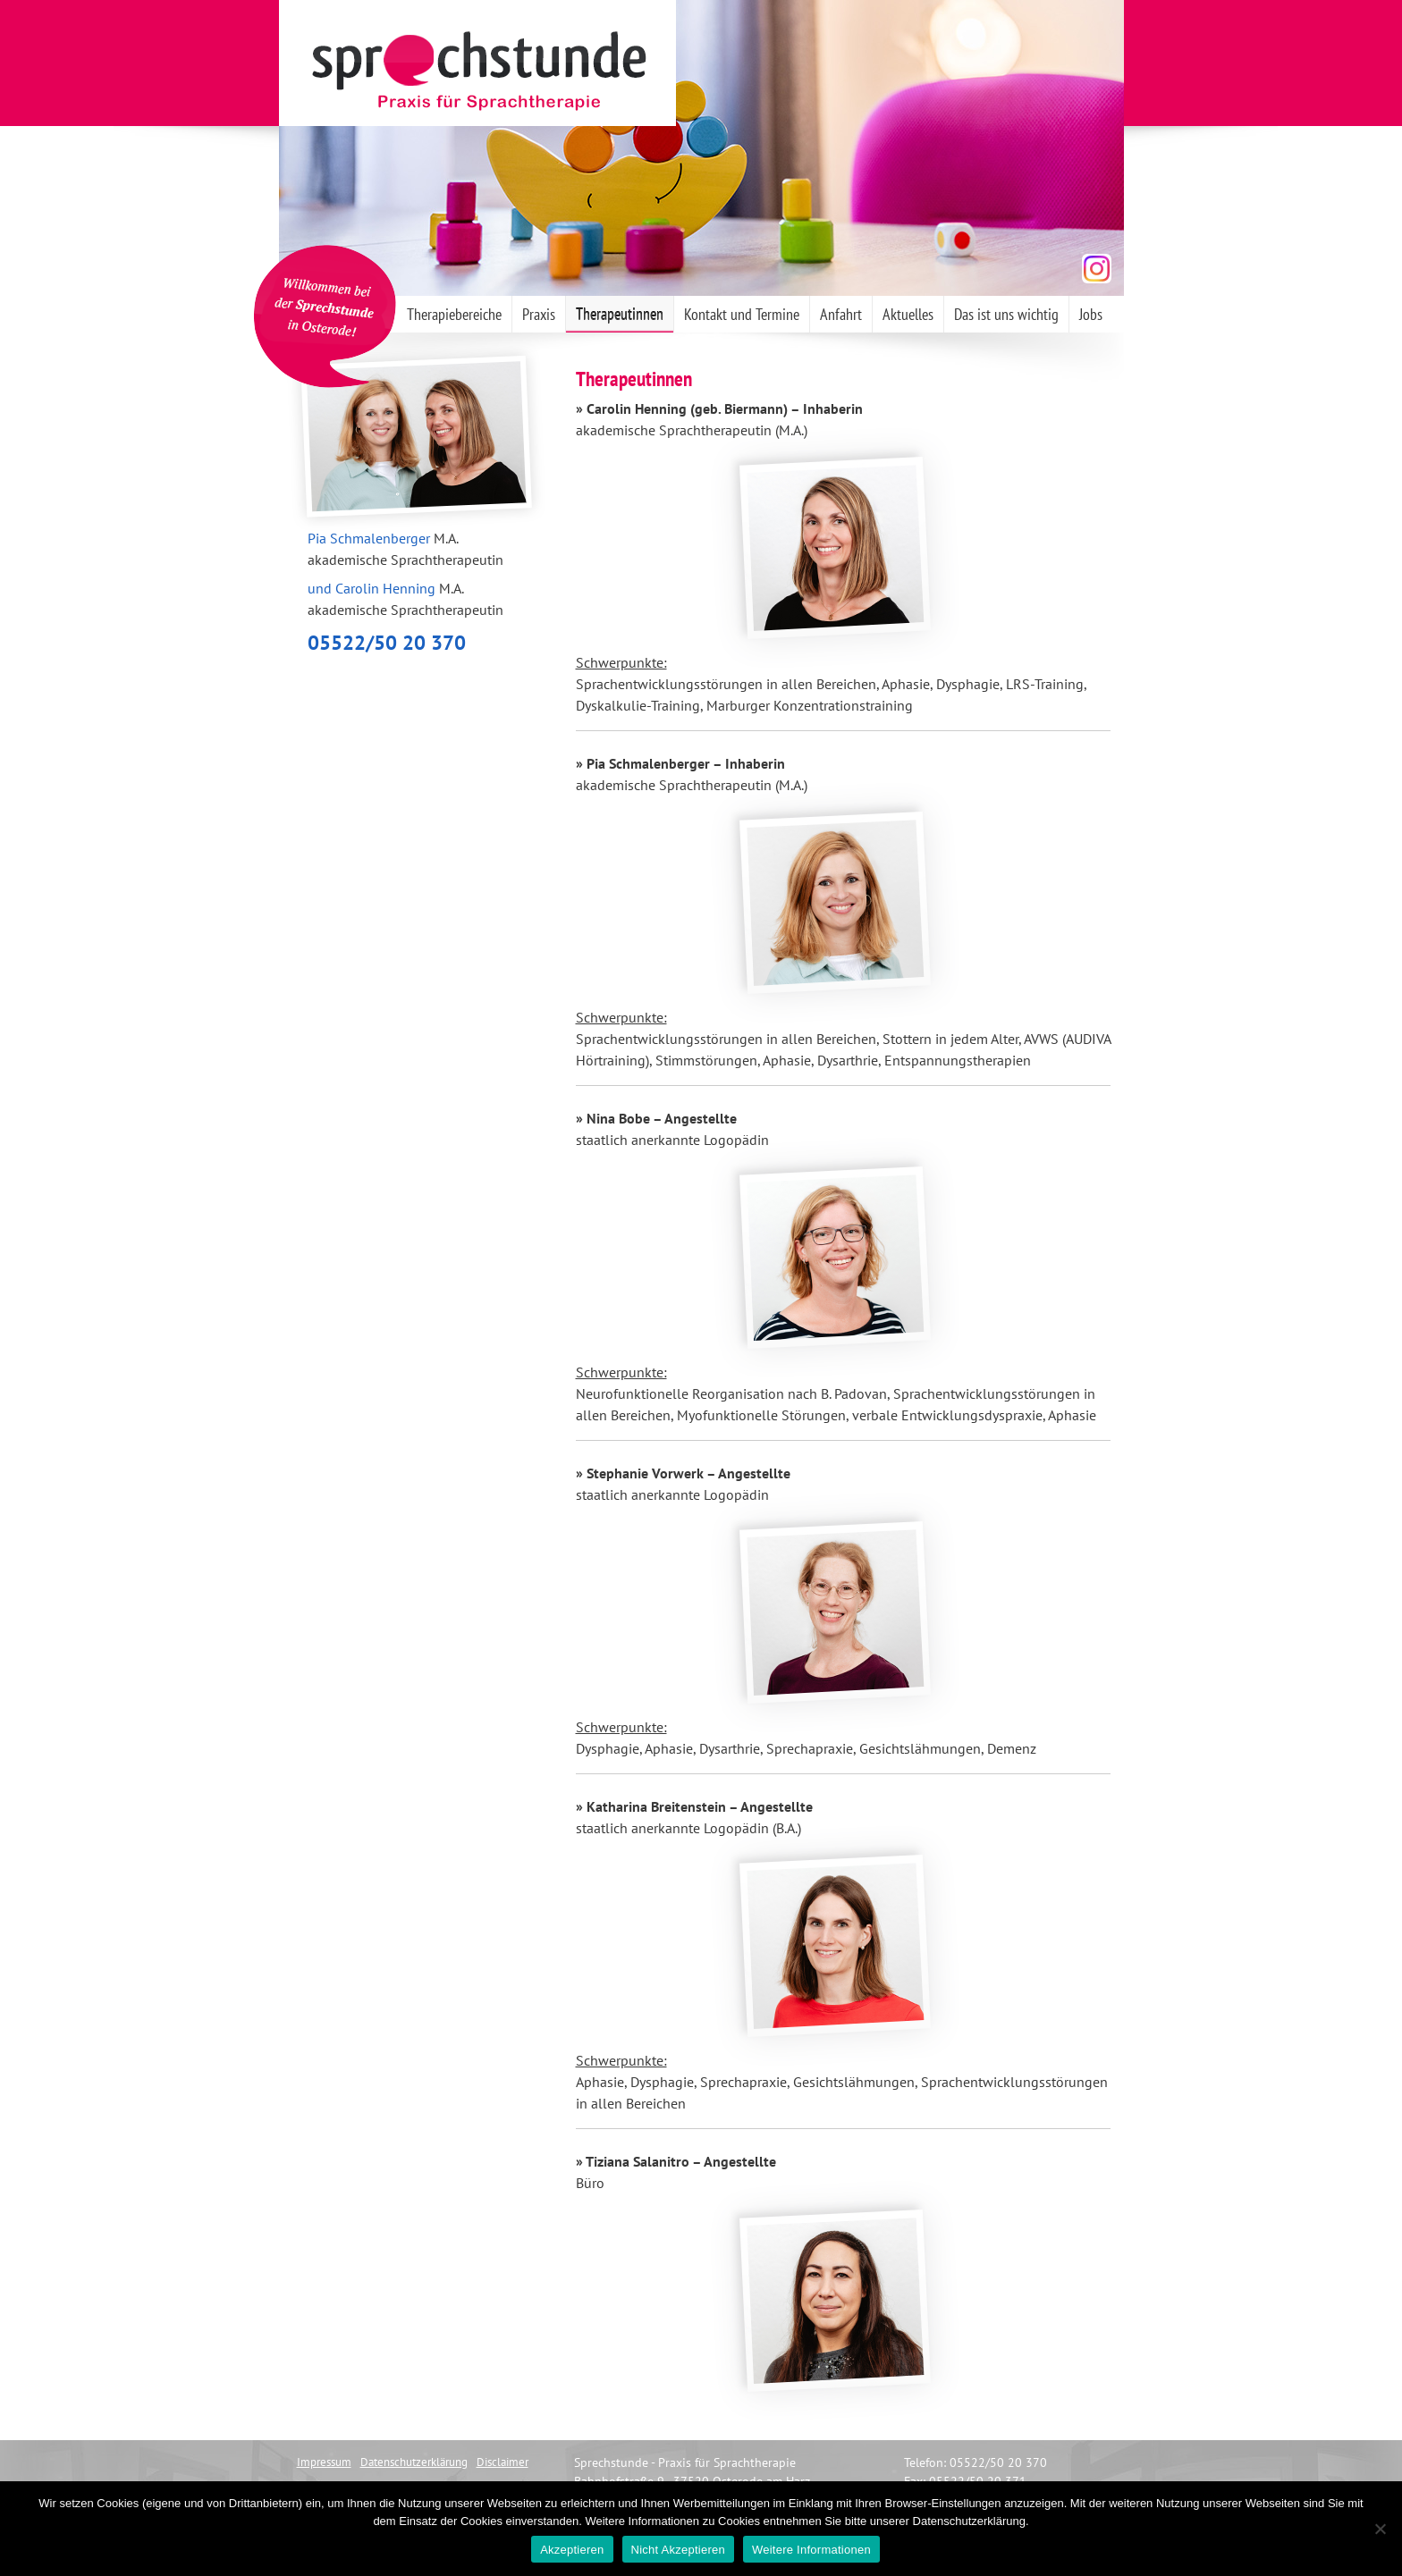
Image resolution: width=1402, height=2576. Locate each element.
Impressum (324, 2462)
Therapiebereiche (454, 314)
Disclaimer (502, 2462)
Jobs (1090, 314)
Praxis (538, 314)
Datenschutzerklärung (414, 2462)
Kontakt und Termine (741, 314)
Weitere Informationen (811, 2549)
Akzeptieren (572, 2549)
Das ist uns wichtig (1006, 314)
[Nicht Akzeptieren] (1380, 2529)
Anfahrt (841, 314)
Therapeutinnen (619, 314)
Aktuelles (908, 314)
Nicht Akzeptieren (678, 2549)
